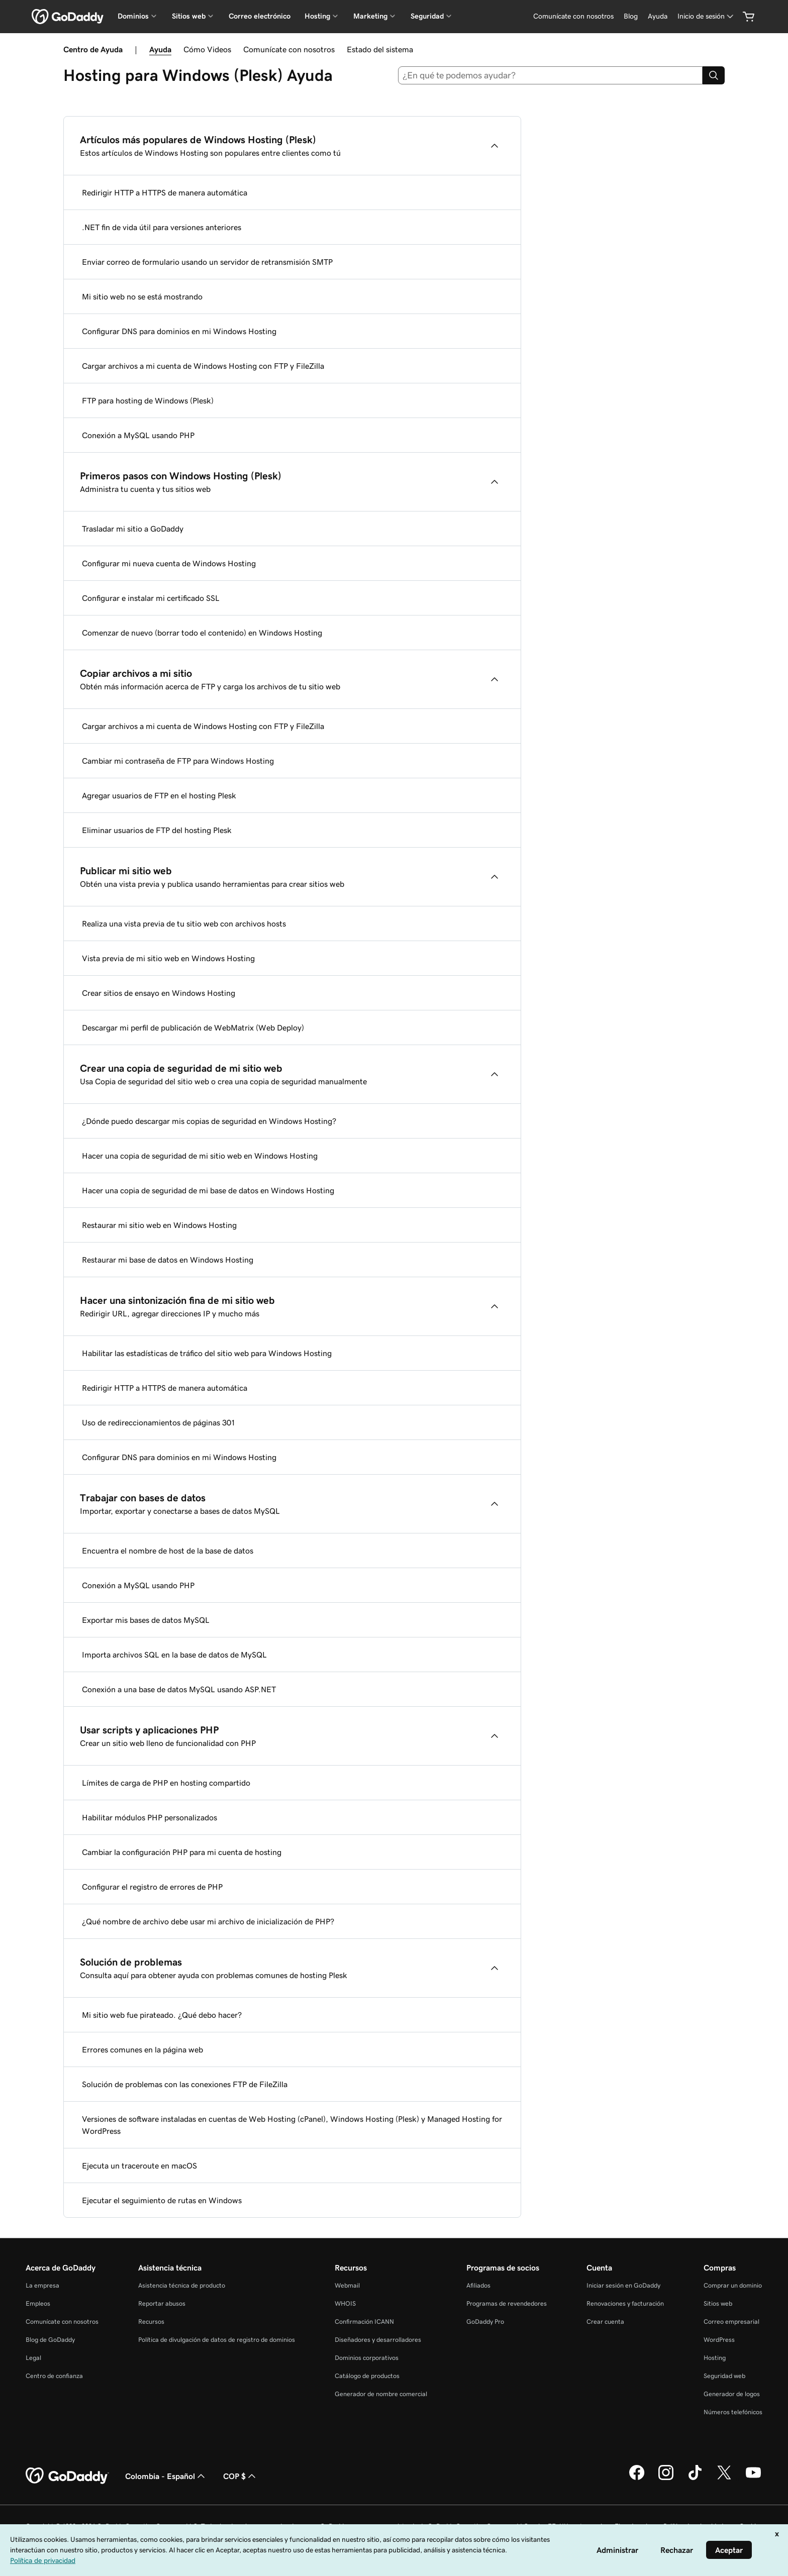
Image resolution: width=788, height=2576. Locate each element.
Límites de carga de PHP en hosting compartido (166, 1783)
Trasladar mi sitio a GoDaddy (132, 529)
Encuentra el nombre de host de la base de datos (167, 1551)
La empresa (42, 2285)
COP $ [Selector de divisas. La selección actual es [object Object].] (240, 2476)
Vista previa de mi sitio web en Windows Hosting (168, 958)
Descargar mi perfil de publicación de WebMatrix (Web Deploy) (193, 1027)
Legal (33, 2357)
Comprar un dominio (733, 2285)
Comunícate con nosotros (289, 49)
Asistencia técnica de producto (181, 2285)
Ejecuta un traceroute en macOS (139, 2165)
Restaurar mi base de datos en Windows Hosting (167, 1260)
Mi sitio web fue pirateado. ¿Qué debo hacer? (162, 2015)
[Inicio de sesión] (706, 16)
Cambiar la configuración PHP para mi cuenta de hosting (181, 1852)
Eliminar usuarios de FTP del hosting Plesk (157, 830)
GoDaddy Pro (485, 2321)
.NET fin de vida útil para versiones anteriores (161, 227)
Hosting (715, 2357)
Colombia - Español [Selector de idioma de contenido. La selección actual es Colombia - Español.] (166, 2476)
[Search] (714, 75)
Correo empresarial (731, 2321)
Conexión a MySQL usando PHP (138, 435)
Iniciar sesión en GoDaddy (623, 2285)
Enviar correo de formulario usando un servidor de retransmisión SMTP (207, 262)
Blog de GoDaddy (50, 2339)
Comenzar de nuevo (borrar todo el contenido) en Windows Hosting (202, 633)
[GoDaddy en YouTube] (753, 2479)
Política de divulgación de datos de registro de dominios (216, 2339)
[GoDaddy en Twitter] (724, 2479)
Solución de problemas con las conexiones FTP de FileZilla (184, 2084)
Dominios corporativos (367, 2357)
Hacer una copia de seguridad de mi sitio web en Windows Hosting (200, 1156)
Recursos (151, 2321)
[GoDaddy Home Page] (67, 2476)
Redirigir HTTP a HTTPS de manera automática (164, 192)
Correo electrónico (259, 16)
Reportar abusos (161, 2303)
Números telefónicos (733, 2412)
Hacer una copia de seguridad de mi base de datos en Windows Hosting (208, 1190)
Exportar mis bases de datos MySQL (146, 1620)
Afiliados (478, 2285)
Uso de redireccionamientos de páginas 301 (158, 1422)
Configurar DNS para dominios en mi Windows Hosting (179, 331)
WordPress (719, 2339)
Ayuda (160, 49)
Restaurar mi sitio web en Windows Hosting (159, 1225)
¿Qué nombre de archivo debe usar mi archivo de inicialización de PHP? (208, 1921)
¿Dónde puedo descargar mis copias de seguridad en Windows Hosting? (209, 1121)
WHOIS (345, 2303)
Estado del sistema (380, 49)
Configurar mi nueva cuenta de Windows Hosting (169, 563)
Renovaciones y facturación (625, 2303)
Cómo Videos (207, 49)
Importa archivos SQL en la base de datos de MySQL (174, 1655)
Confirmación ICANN (364, 2321)
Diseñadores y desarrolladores (378, 2339)
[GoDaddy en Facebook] (637, 2479)
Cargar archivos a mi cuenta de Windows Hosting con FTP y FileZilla (203, 366)
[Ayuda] (657, 16)
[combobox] (551, 75)
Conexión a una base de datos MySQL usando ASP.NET (179, 1689)
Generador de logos (732, 2394)
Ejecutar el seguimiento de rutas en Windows (162, 2200)
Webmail (347, 2285)
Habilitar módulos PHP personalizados (149, 1817)
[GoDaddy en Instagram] (666, 2479)
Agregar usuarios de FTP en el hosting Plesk (159, 795)
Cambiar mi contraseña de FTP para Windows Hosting (178, 761)
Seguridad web (724, 2376)
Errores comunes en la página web (142, 2049)
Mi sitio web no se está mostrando (142, 296)
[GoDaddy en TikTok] (695, 2479)
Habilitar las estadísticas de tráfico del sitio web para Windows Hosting (207, 1353)
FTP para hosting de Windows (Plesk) (148, 400)
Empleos (38, 2303)
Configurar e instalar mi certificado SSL (151, 598)
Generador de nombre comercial (381, 2394)
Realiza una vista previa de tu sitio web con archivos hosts (184, 923)
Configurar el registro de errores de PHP (152, 1887)
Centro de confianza (54, 2376)
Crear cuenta (605, 2321)
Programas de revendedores (506, 2303)
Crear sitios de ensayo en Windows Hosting (158, 993)
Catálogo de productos (367, 2376)
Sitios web (718, 2303)
